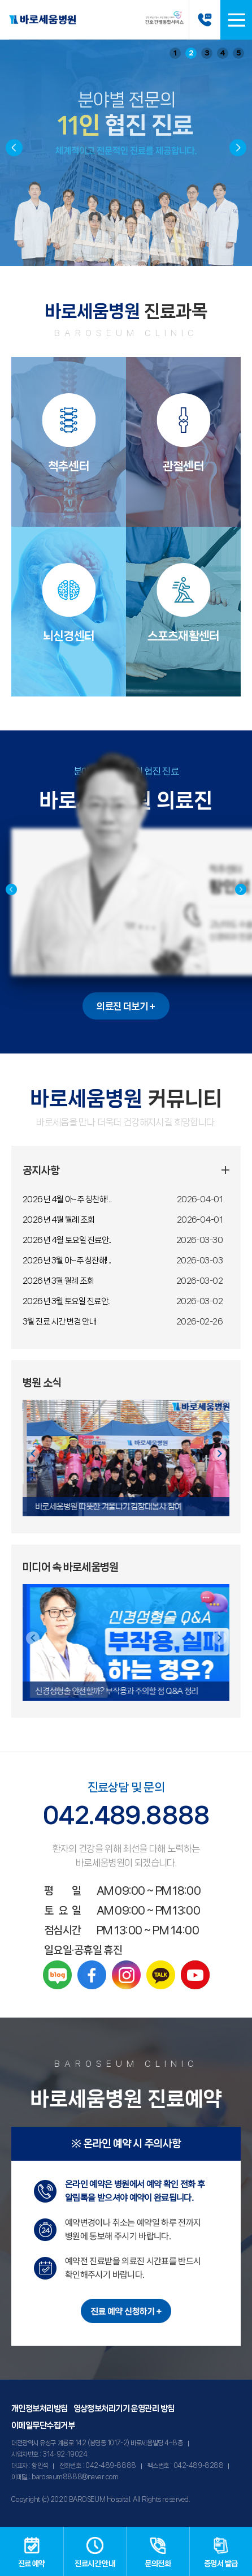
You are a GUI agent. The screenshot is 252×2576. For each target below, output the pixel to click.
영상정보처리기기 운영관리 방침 (124, 2408)
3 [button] (207, 53)
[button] (237, 148)
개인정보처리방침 (39, 2408)
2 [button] (191, 53)
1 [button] (175, 53)
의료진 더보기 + (126, 1006)
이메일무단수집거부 (43, 2425)
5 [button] (238, 53)
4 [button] (222, 53)
